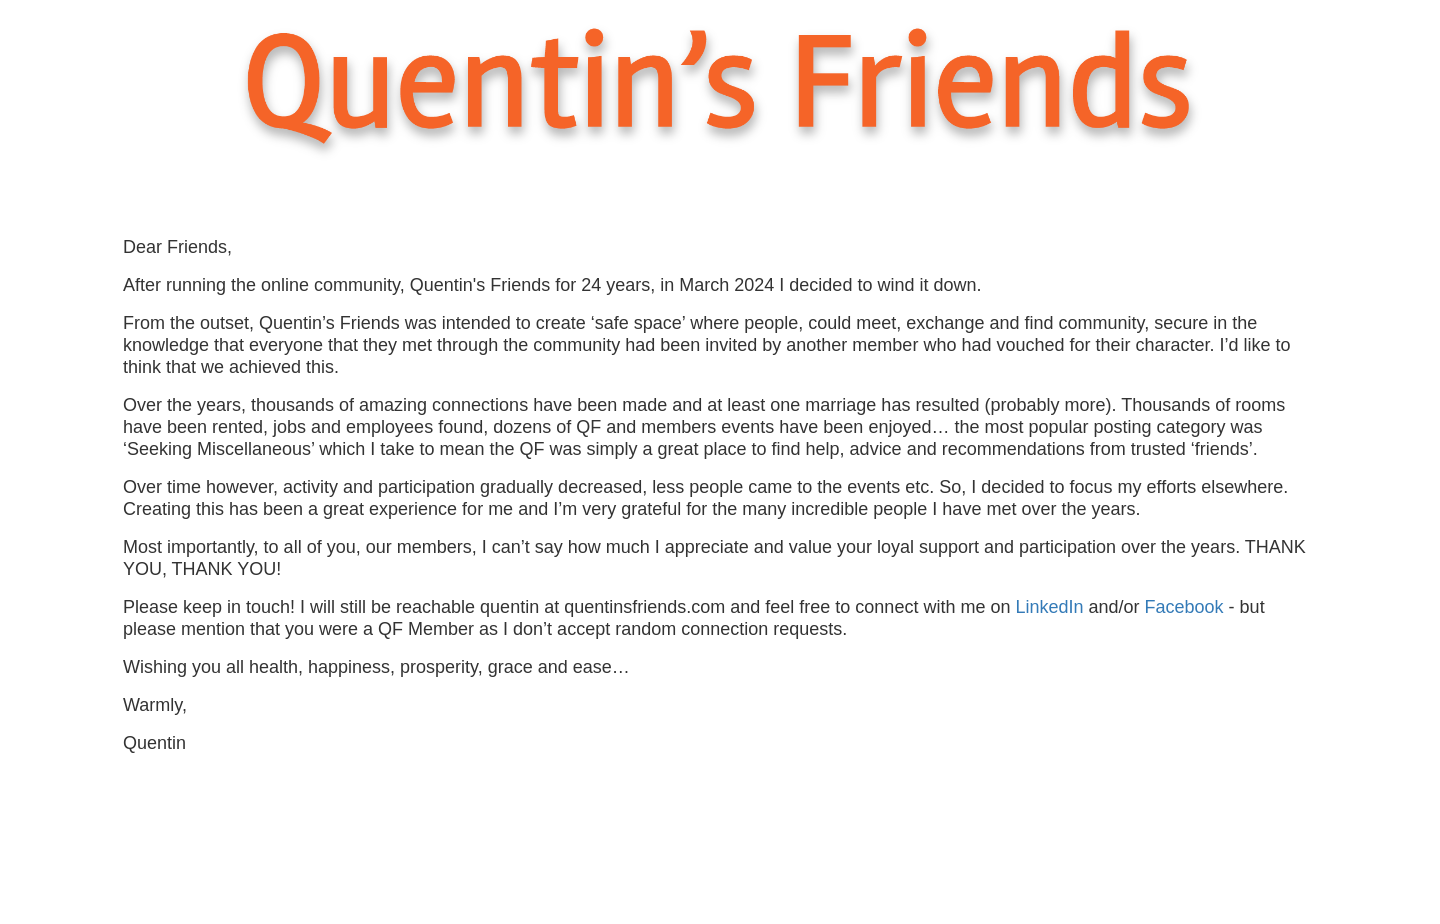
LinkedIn (1051, 607)
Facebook (1187, 607)
